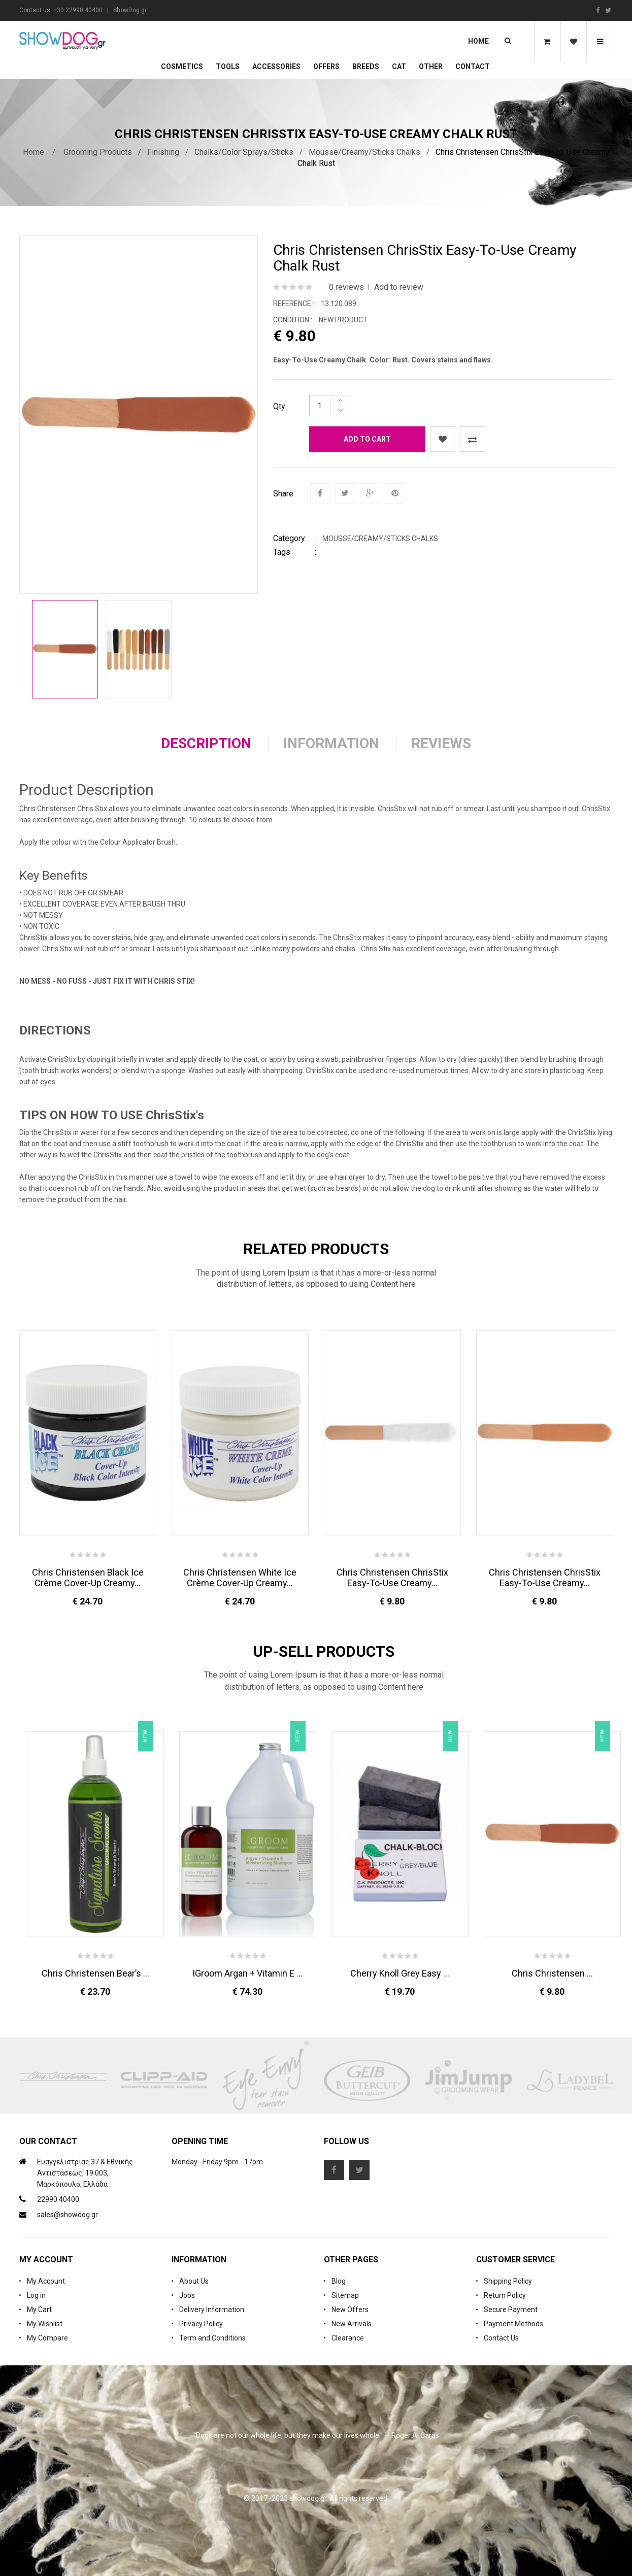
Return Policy (505, 2295)
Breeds (365, 66)
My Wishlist (44, 2324)
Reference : (293, 303)
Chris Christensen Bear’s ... (95, 1973)
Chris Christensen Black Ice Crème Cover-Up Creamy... (88, 1577)
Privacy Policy (201, 2324)
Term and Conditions (212, 2338)
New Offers (350, 2309)
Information (331, 743)
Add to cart (367, 439)
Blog (338, 2281)
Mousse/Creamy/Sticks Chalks (364, 152)
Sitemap (345, 2295)
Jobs (187, 2295)
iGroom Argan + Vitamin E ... (247, 1973)
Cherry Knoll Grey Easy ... (399, 1973)
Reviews (441, 743)
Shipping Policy (508, 2281)
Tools (228, 66)
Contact (472, 66)
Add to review (398, 287)
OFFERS (326, 66)
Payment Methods (513, 2324)
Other (431, 66)
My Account (46, 2281)
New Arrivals (351, 2324)
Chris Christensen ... (552, 1973)
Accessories (276, 66)
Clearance (347, 2338)
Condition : (292, 320)
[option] (65, 649)
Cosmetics (182, 66)
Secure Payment (511, 2309)
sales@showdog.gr (67, 2215)
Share (283, 493)
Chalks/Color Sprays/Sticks (243, 152)
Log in (36, 2295)
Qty (279, 406)
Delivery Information (211, 2309)
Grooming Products (97, 152)
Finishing (163, 152)
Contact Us (501, 2338)
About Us (194, 2281)
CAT (399, 66)
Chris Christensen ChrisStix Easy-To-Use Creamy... (392, 1577)
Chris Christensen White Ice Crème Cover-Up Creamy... (239, 1577)
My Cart (39, 2309)
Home (478, 41)
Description (206, 743)
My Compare (47, 2338)
